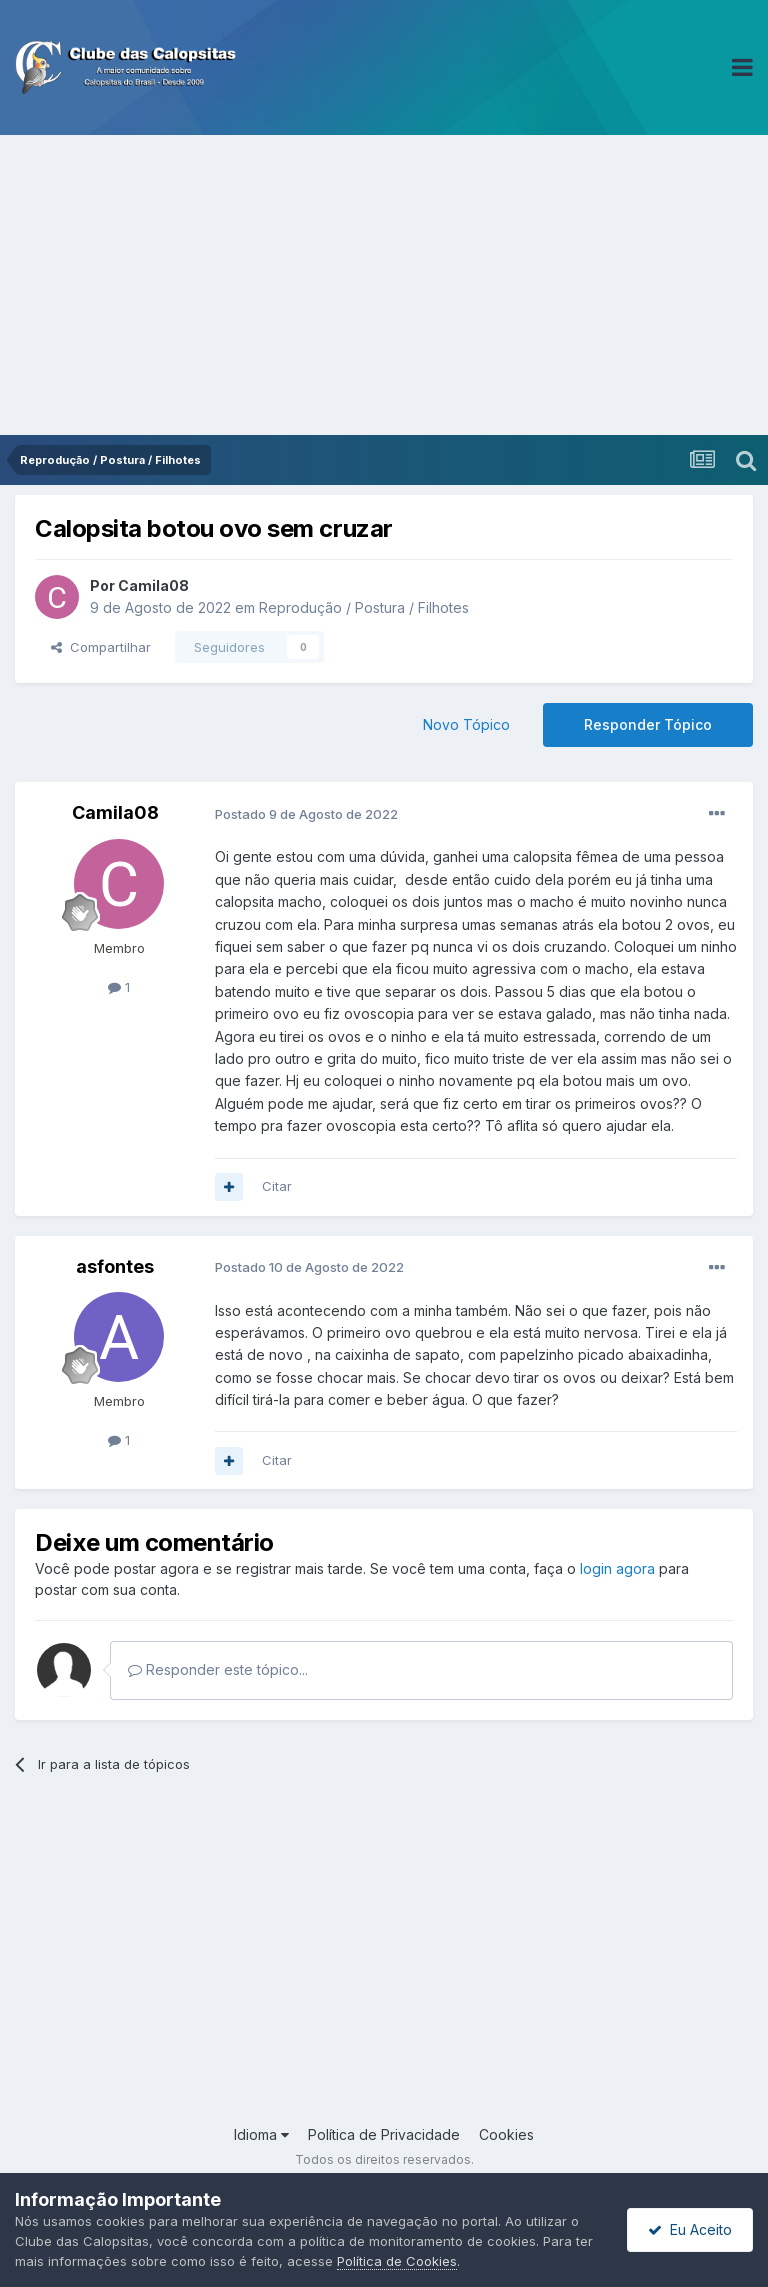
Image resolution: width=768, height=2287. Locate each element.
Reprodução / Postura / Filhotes (364, 607)
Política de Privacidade (384, 2134)
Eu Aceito (690, 2229)
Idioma (261, 2134)
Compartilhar (101, 647)
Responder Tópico (648, 724)
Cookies (506, 2134)
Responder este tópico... (218, 1669)
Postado (306, 814)
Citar (277, 1186)
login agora (617, 1568)
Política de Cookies (397, 2261)
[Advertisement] (384, 285)
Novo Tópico (466, 724)
